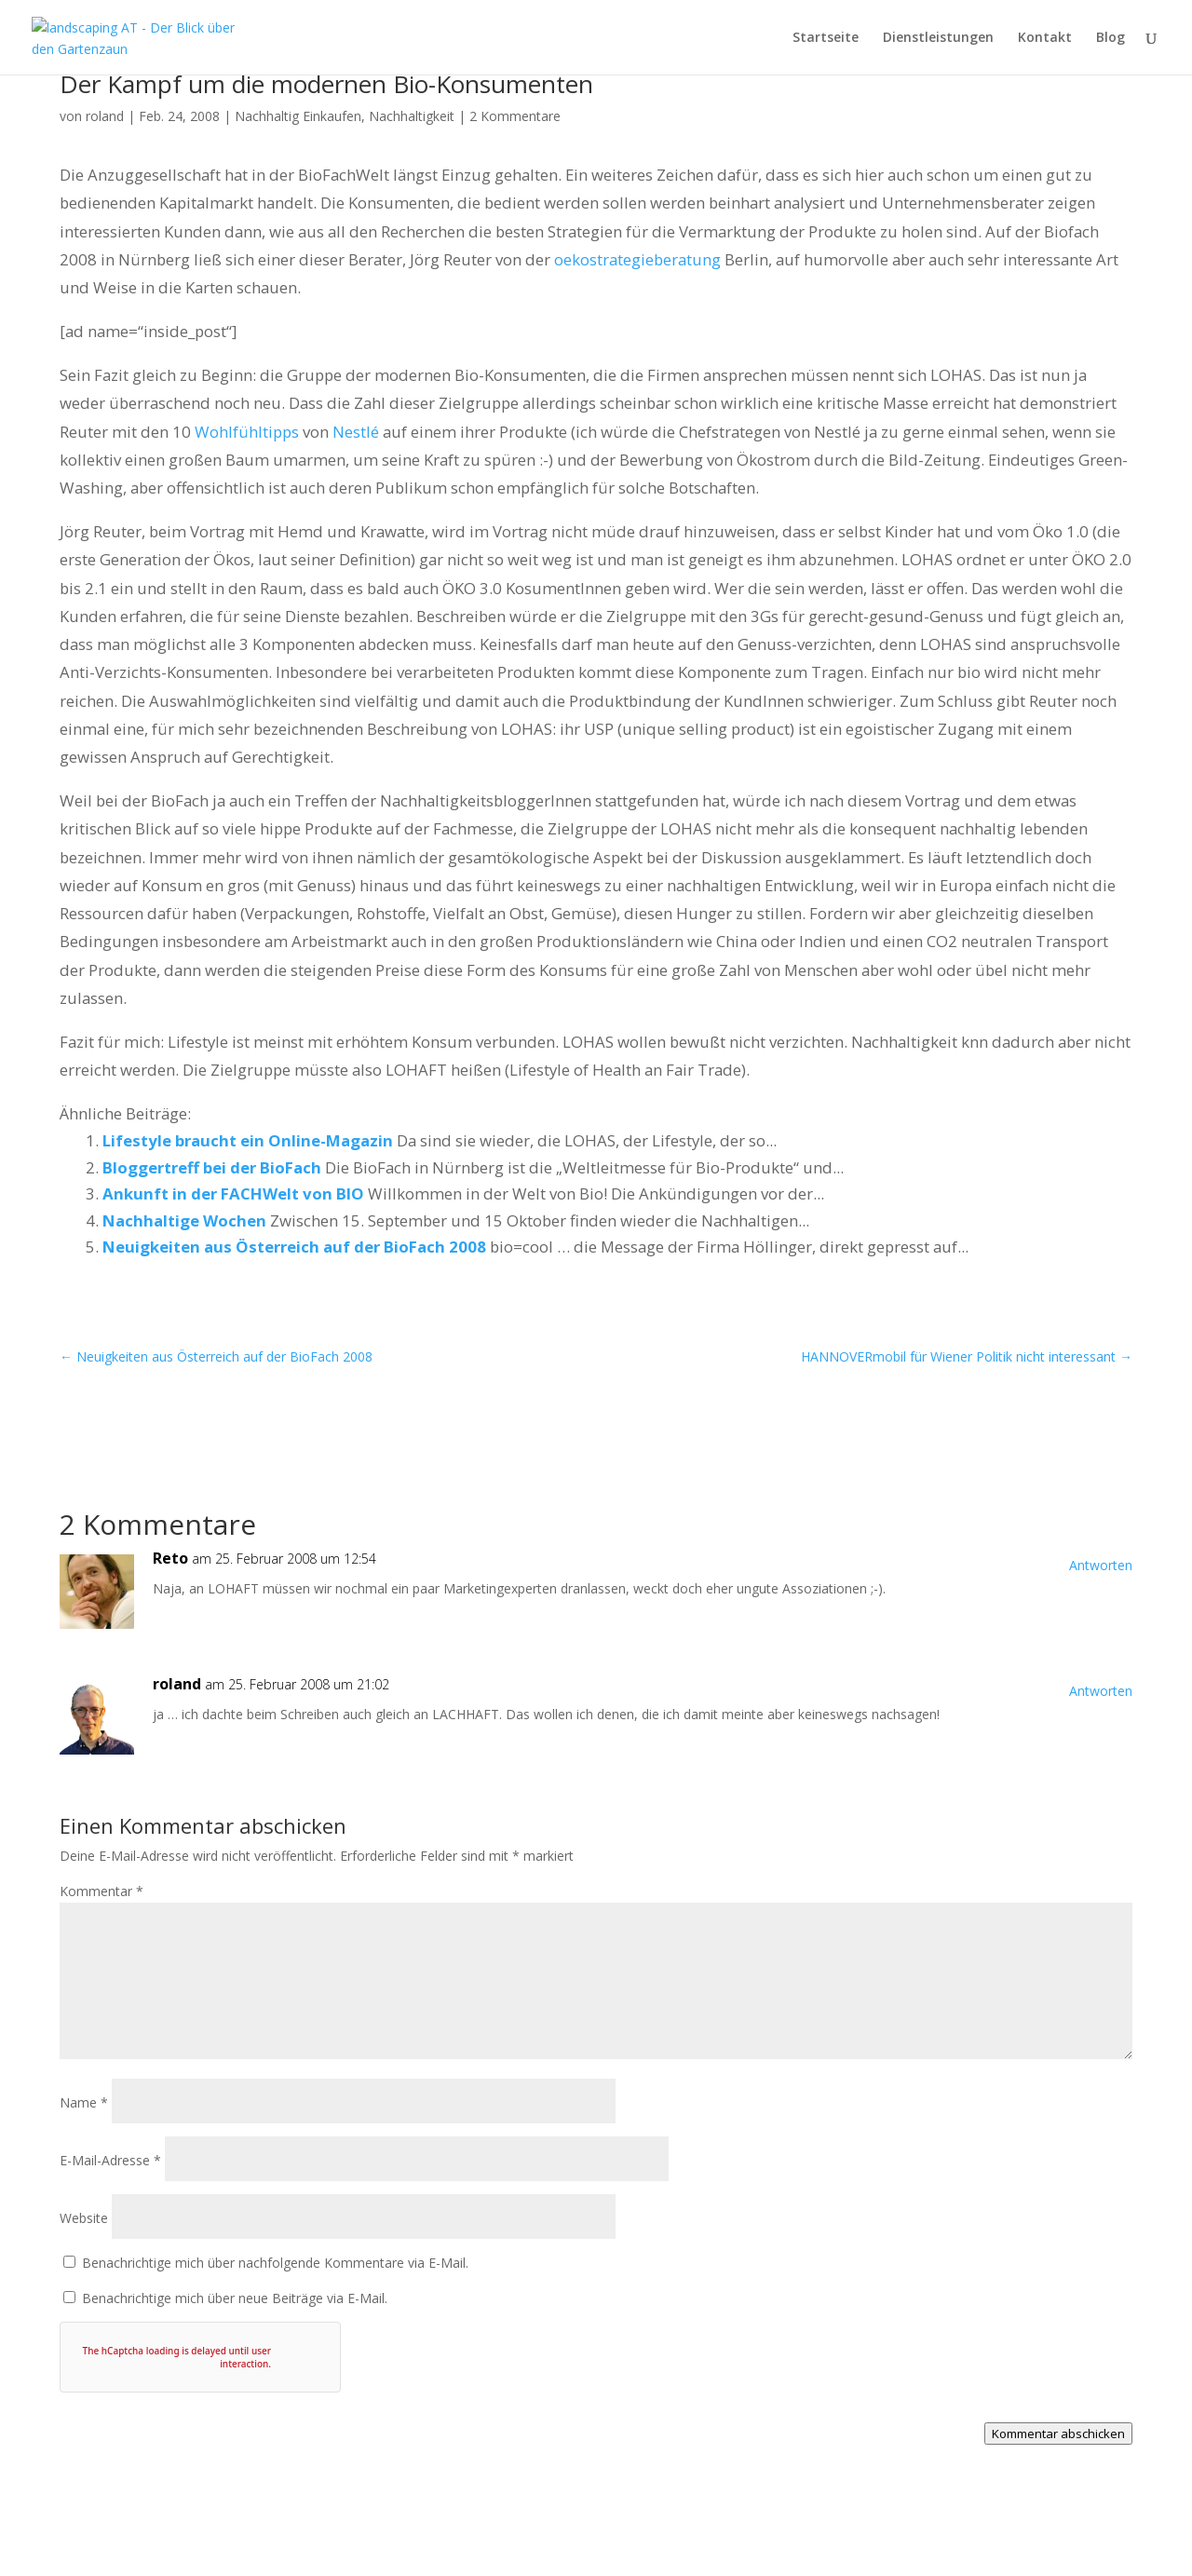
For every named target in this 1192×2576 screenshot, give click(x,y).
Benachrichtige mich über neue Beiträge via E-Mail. (234, 2298)
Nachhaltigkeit (411, 116)
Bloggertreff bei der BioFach (211, 1167)
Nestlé (355, 431)
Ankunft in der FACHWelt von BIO (233, 1193)
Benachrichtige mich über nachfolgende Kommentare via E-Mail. (275, 2262)
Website (84, 2218)
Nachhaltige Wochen (184, 1220)
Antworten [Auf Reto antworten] (1100, 1565)
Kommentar (101, 1891)
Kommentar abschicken (1058, 2433)
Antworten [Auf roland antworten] (1100, 1691)
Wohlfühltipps (247, 431)
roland (105, 116)
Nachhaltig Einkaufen (298, 116)
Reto (170, 1558)
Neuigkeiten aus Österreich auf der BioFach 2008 (294, 1246)
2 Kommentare (515, 116)
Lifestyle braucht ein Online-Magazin (247, 1140)
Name (84, 2102)
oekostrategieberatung (637, 259)
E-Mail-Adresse (110, 2160)
